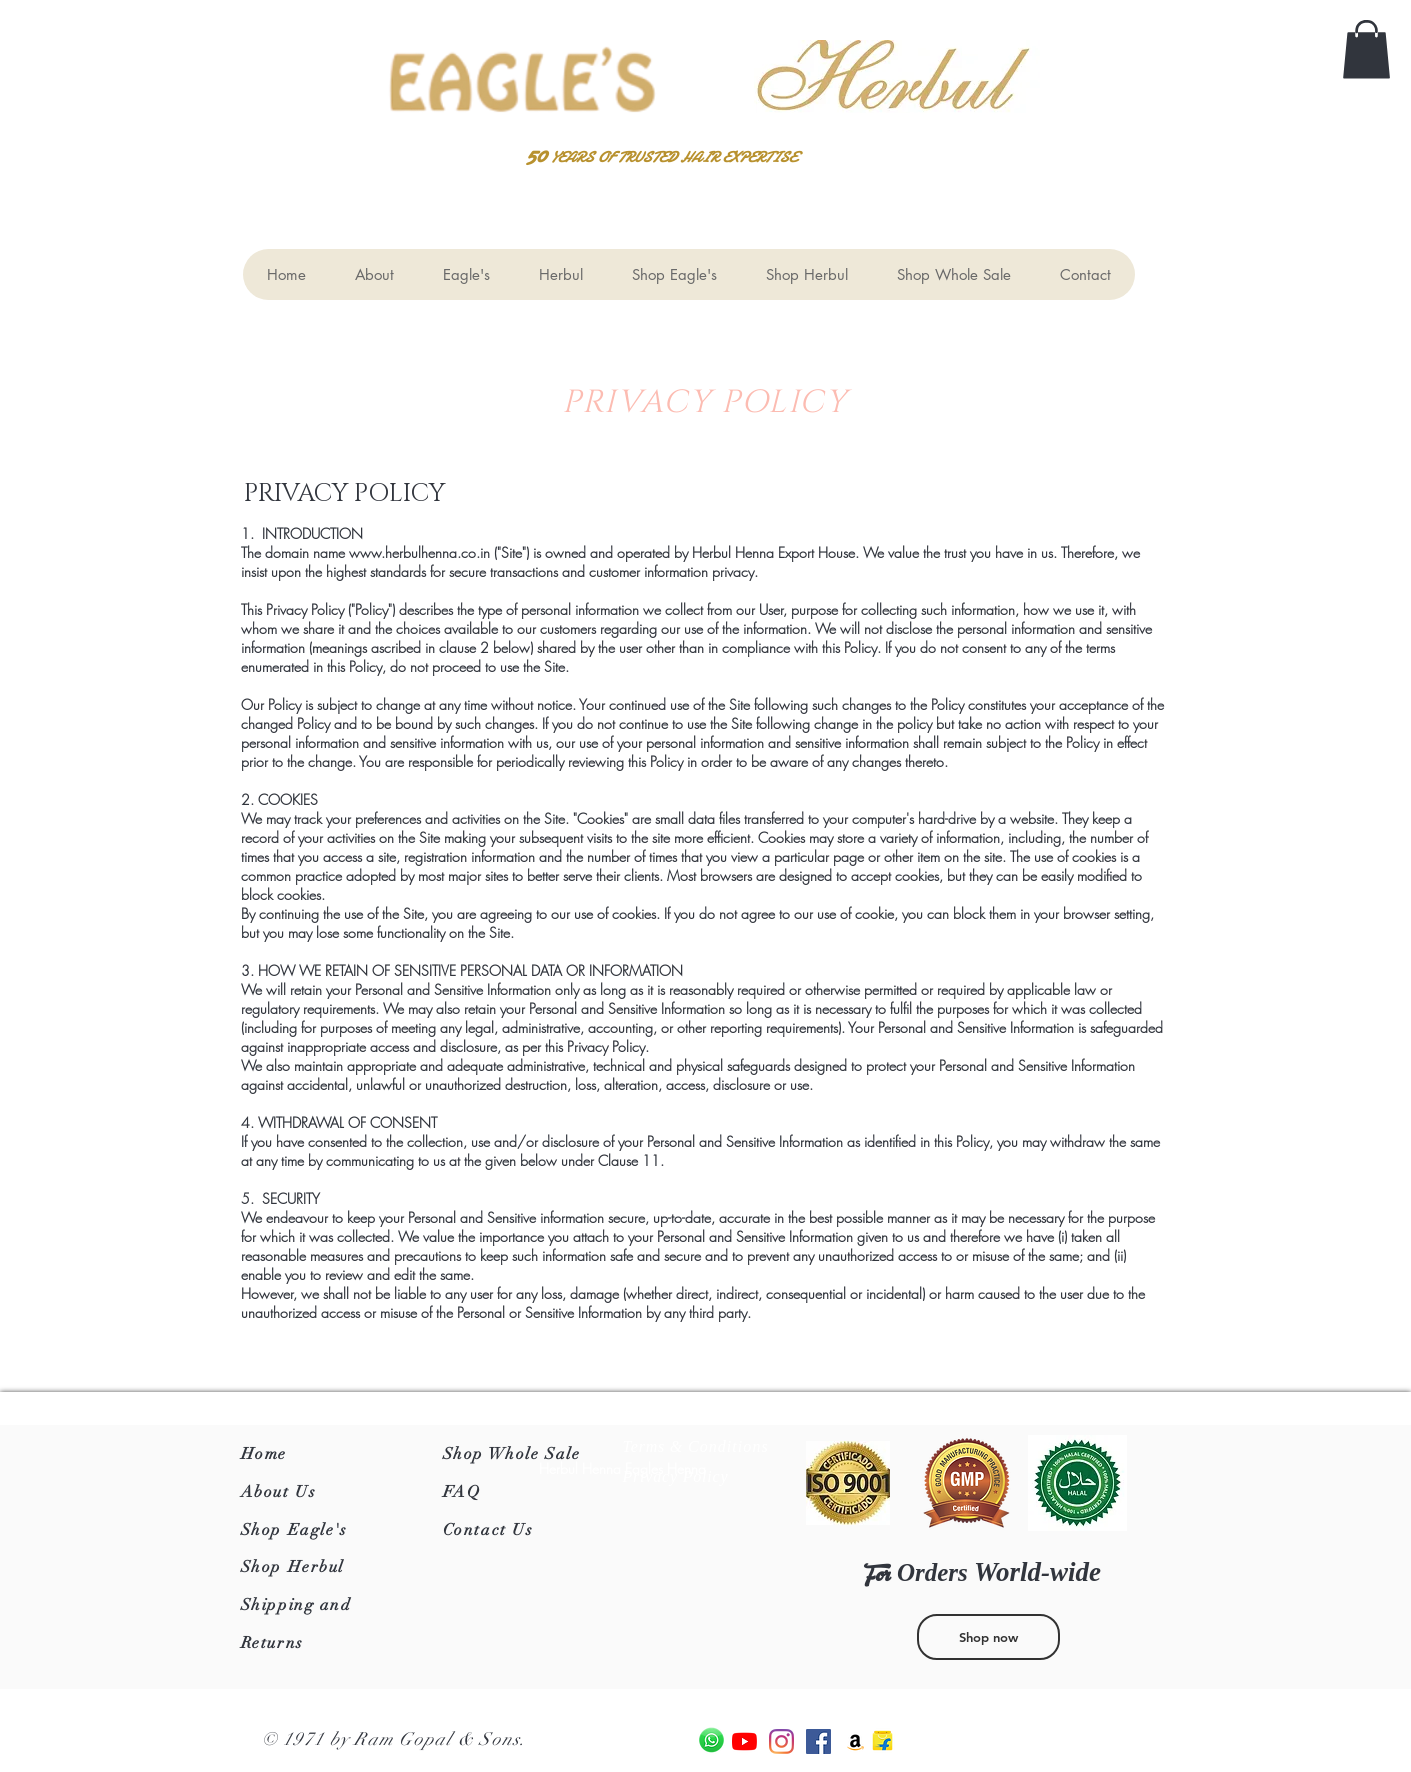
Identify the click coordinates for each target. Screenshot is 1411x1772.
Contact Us (488, 1530)
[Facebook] (818, 1741)
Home (264, 1454)
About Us (279, 1492)
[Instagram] (781, 1741)
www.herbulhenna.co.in (419, 552)
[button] (1366, 49)
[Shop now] (988, 1637)
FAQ (462, 1492)
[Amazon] (855, 1741)
